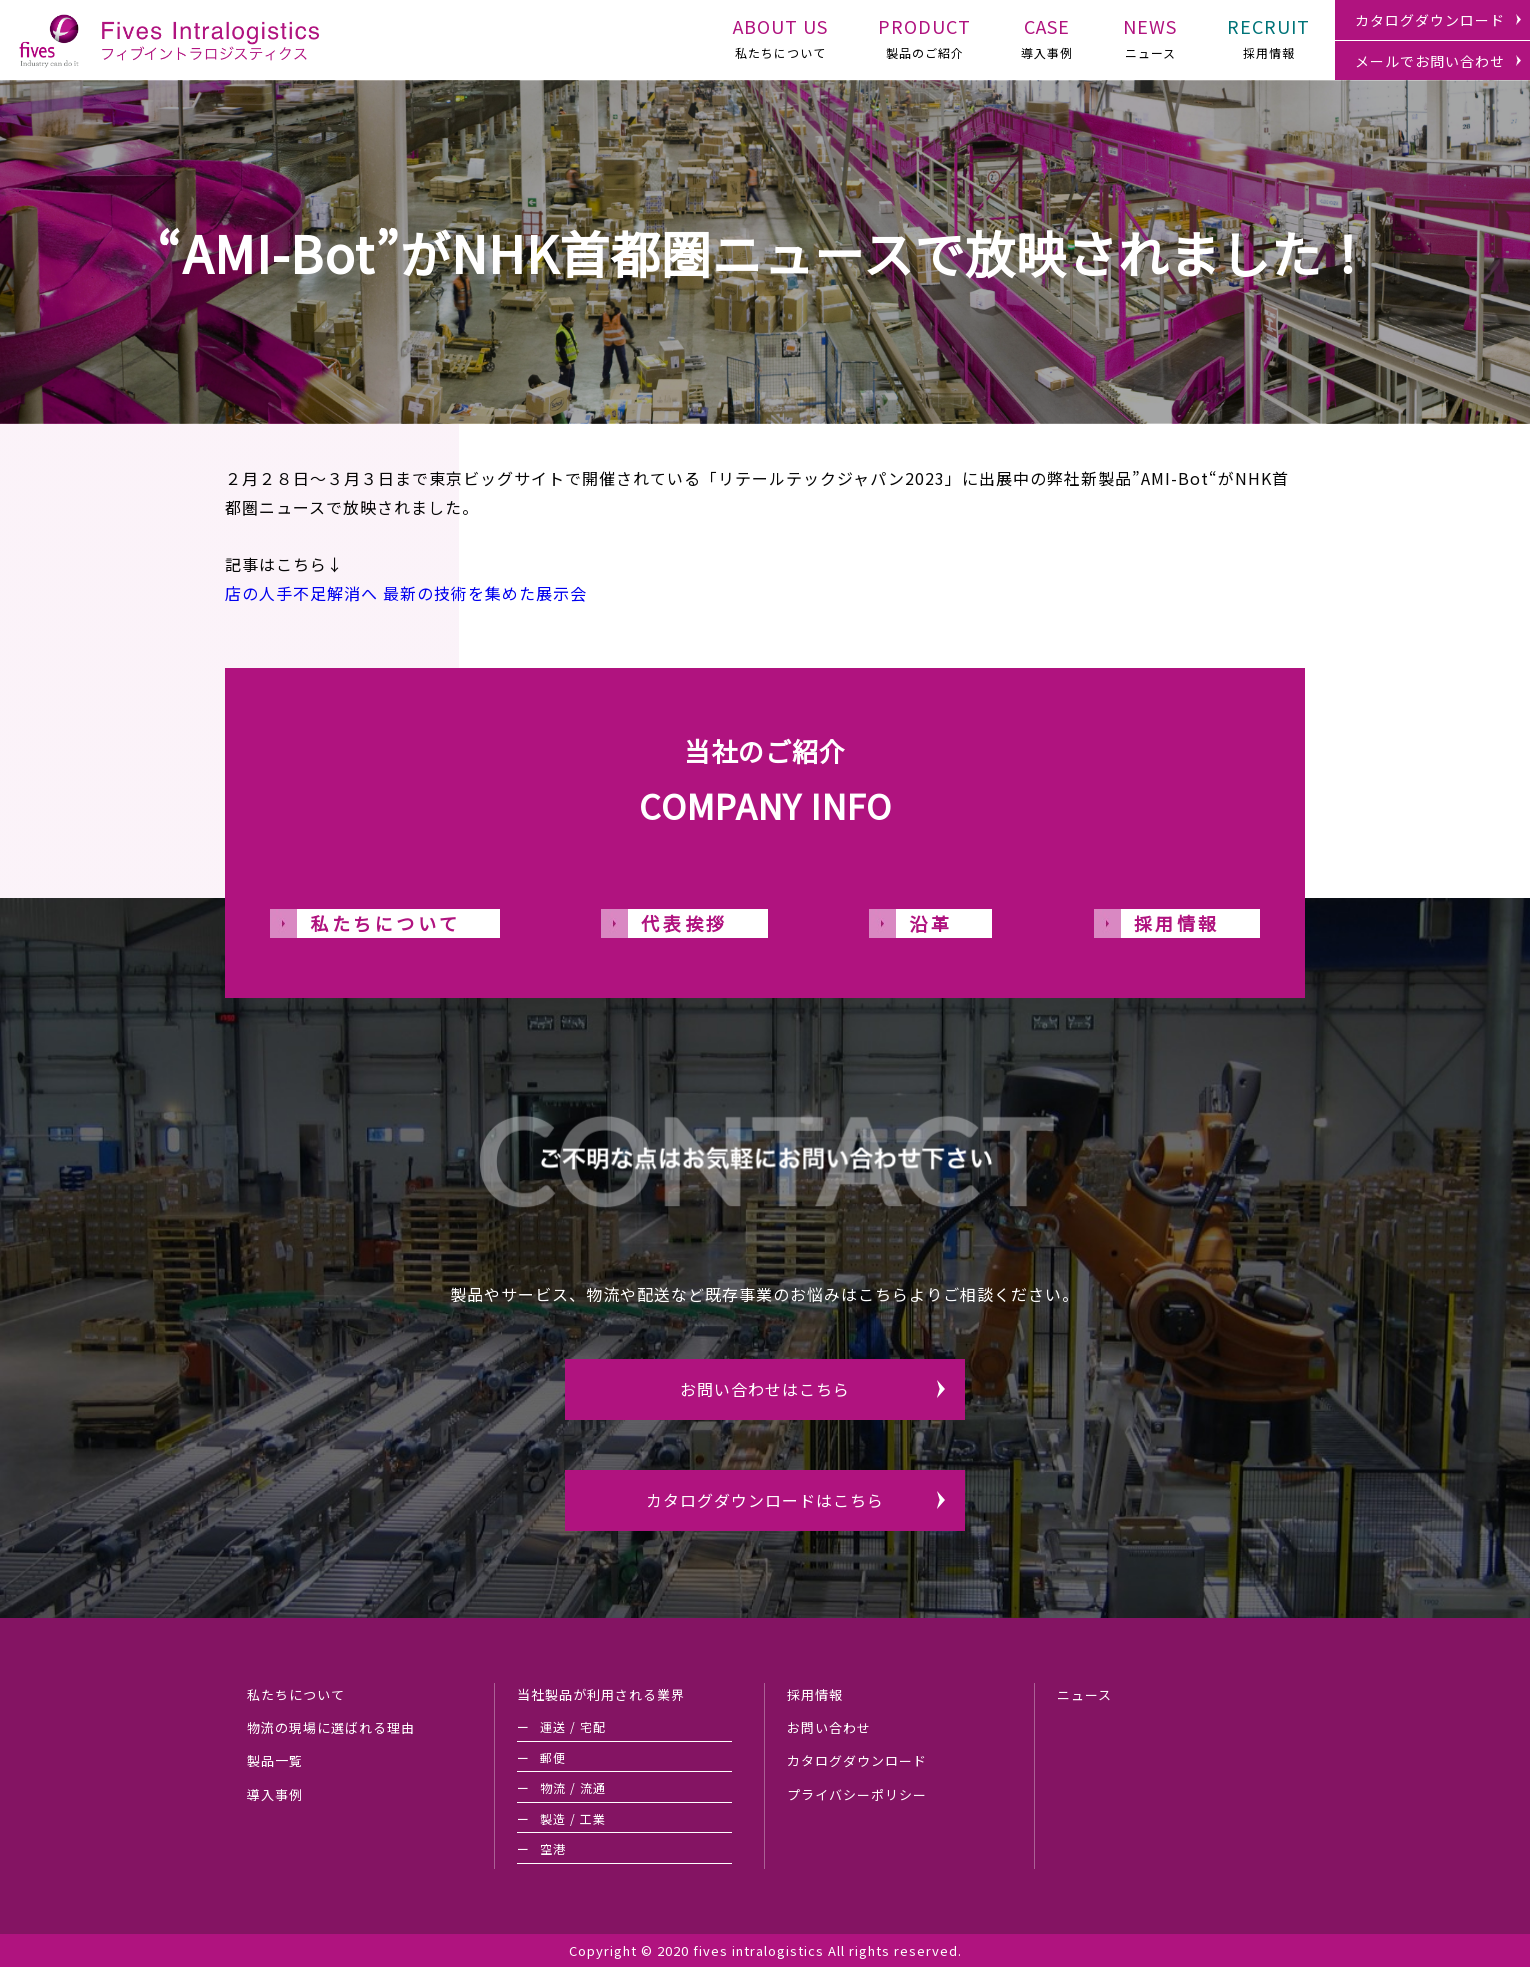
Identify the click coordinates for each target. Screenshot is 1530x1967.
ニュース (1150, 35)
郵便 (553, 1757)
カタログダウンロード (1430, 20)
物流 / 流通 (573, 1787)
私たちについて (780, 35)
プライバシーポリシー (857, 1794)
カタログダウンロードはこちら (765, 1500)
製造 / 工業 (573, 1818)
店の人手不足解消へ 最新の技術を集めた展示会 (406, 593)
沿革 (930, 923)
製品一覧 (275, 1760)
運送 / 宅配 (573, 1726)
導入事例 (1047, 35)
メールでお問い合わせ (1430, 61)
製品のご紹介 (924, 35)
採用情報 (1268, 35)
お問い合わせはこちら (765, 1389)
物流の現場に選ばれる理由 (331, 1727)
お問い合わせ (829, 1727)
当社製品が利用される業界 (601, 1694)
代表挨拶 (684, 923)
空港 (553, 1848)
